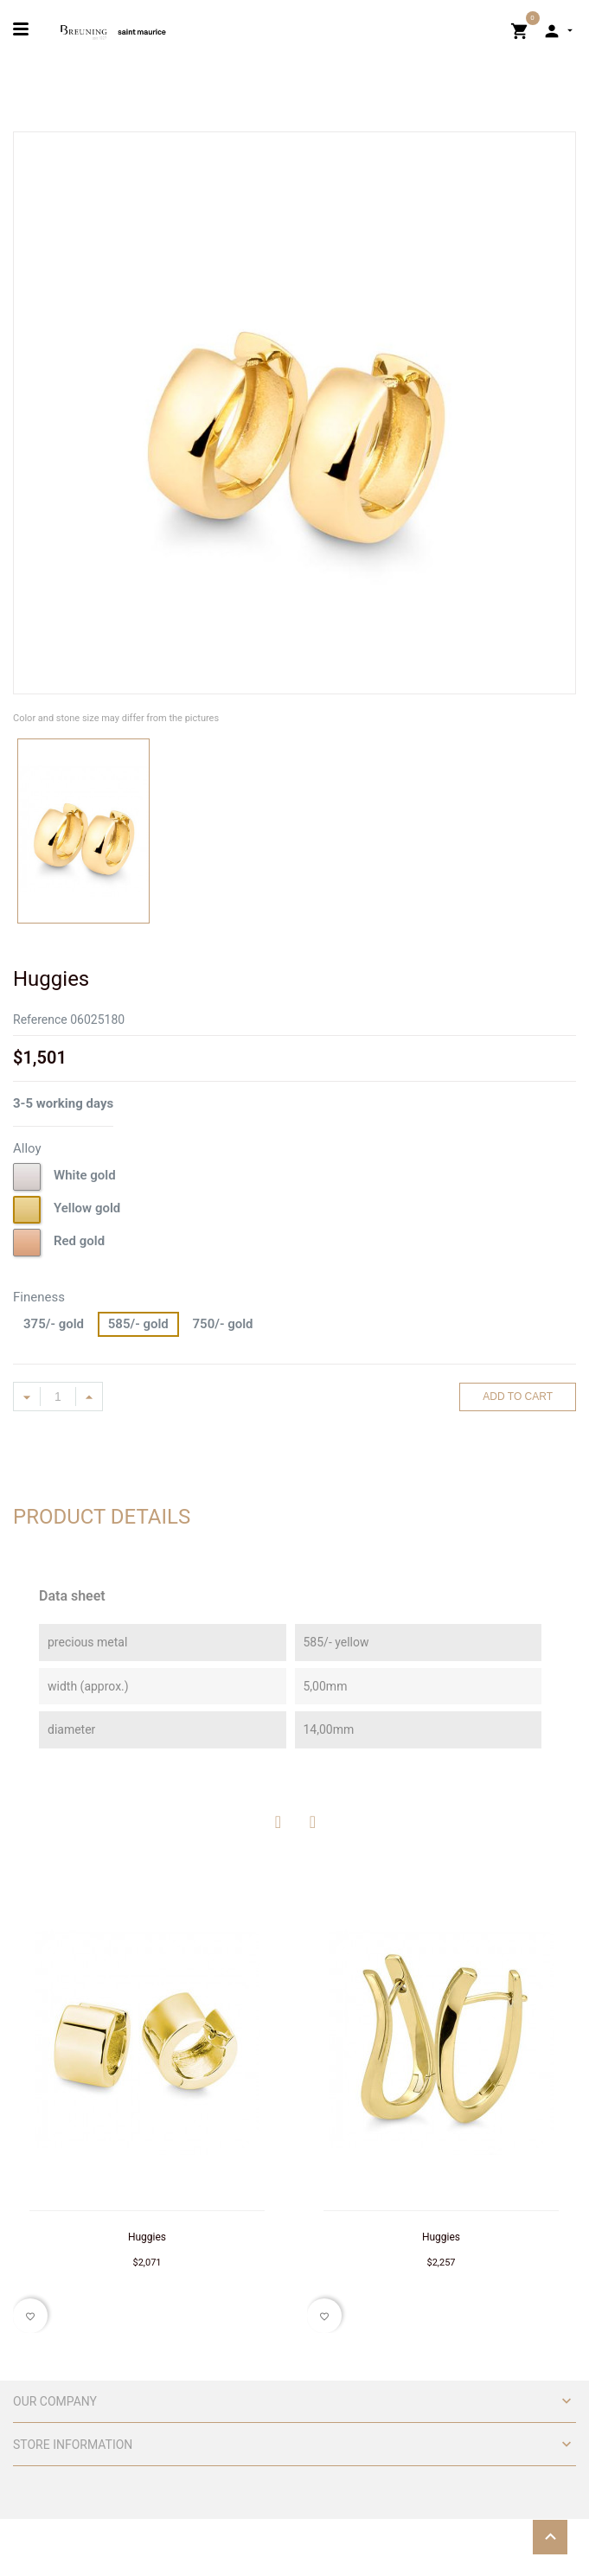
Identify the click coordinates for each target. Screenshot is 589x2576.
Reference (40, 1019)
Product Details (101, 1517)
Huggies (147, 2237)
